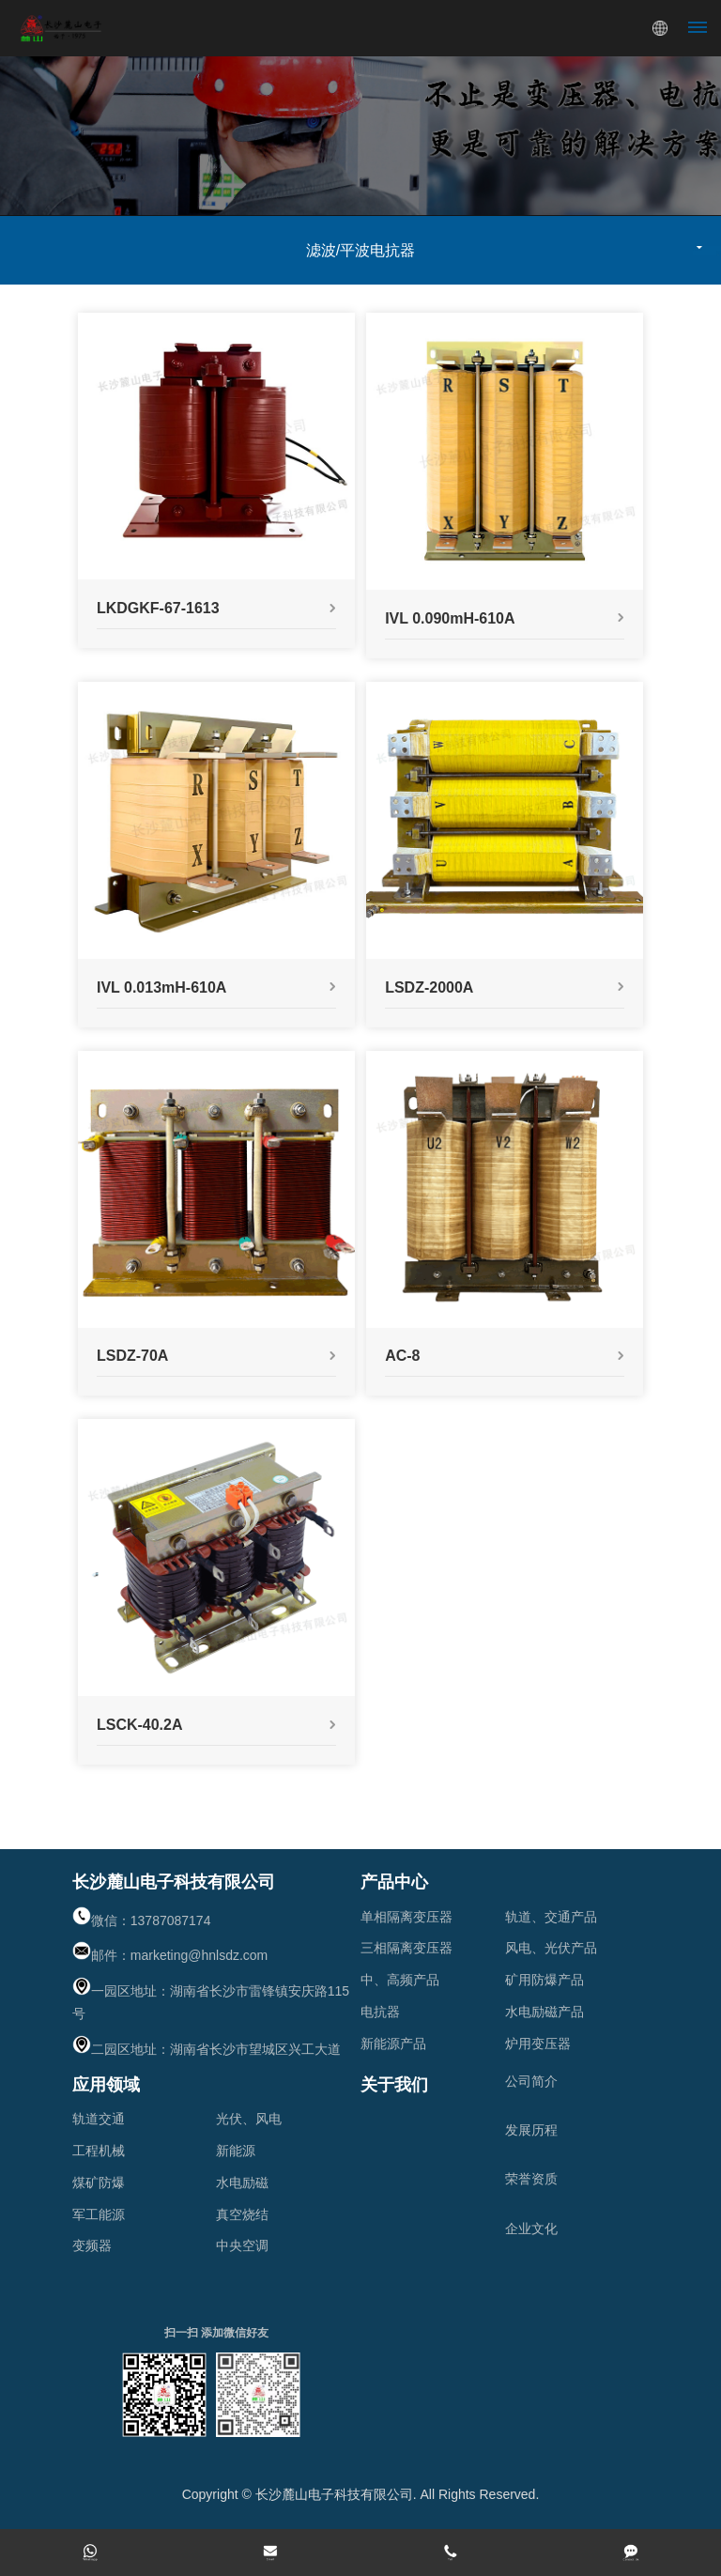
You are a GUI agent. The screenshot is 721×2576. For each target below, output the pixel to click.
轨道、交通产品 (551, 1916)
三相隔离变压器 (406, 1947)
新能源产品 (393, 2043)
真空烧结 (242, 2214)
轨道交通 (98, 2118)
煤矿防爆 (98, 2182)
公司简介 (531, 2081)
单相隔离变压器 (406, 1916)
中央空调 (242, 2245)
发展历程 (531, 2129)
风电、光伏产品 (551, 1947)
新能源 (235, 2150)
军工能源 (98, 2214)
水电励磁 (242, 2182)
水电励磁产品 (544, 2011)
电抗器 (380, 2011)
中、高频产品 (399, 1979)
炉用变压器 (538, 2043)
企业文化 (531, 2228)
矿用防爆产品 (544, 1979)
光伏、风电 (249, 2118)
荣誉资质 (531, 2178)
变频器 (92, 2245)
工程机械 (98, 2150)
